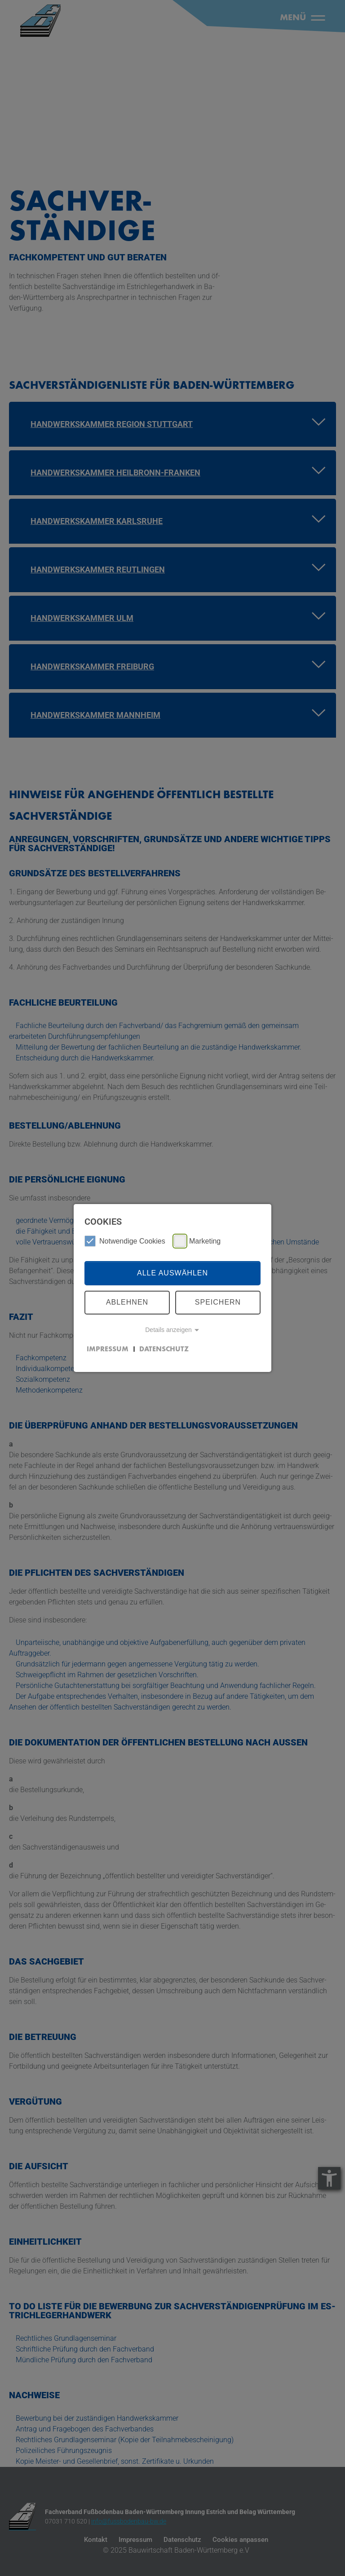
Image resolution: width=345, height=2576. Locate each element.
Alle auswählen (172, 1273)
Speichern (218, 1302)
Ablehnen (127, 1302)
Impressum (107, 1349)
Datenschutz (164, 1349)
